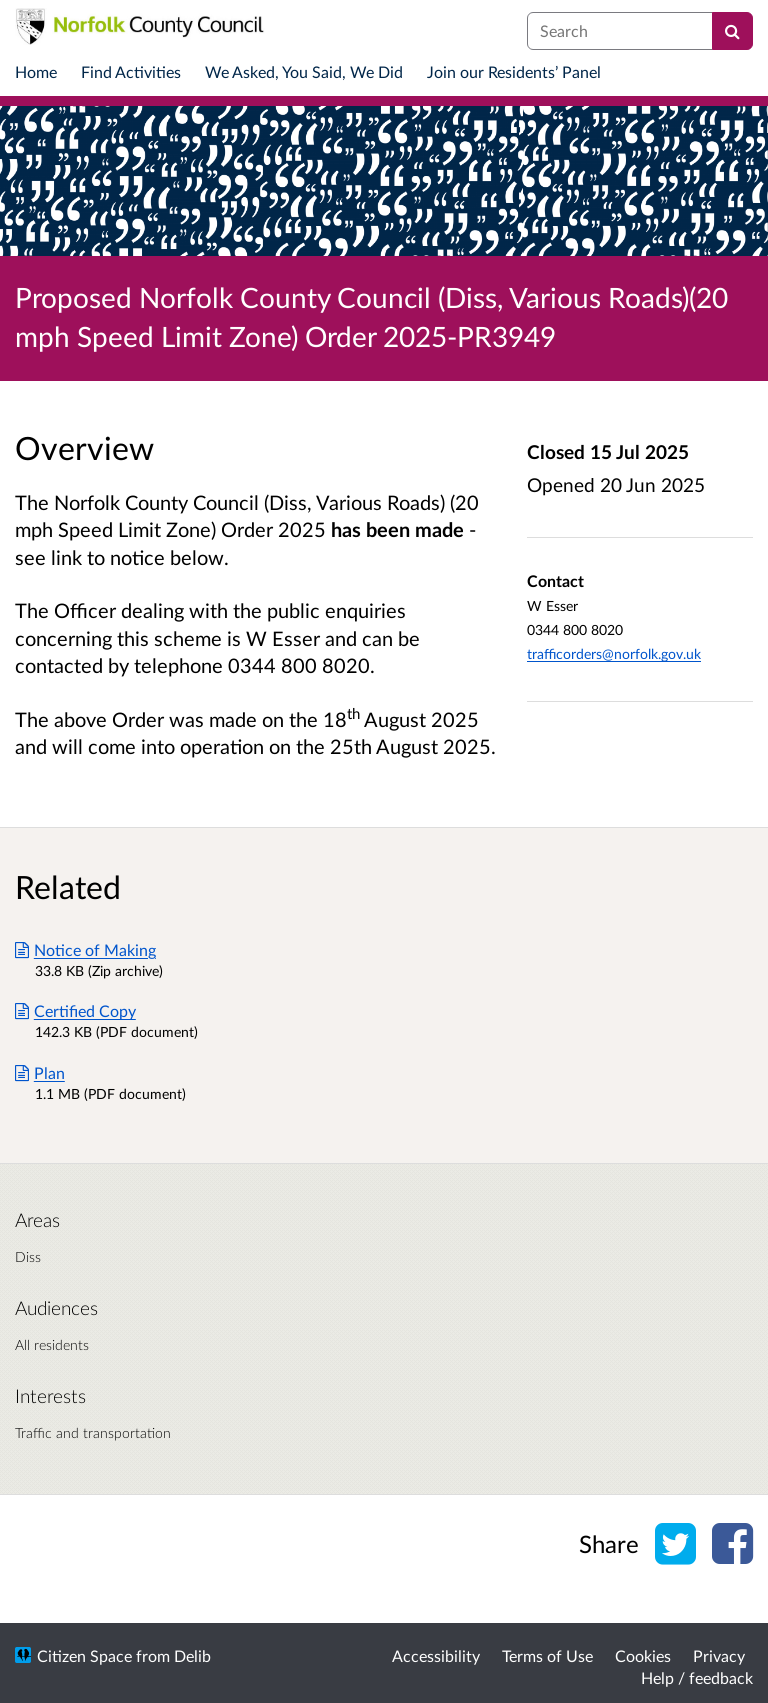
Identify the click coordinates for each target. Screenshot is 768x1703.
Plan (40, 1072)
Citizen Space (84, 1655)
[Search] (732, 31)
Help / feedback (697, 1677)
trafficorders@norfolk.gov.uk (614, 653)
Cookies (643, 1655)
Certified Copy (75, 1010)
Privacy (719, 1655)
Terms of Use (547, 1655)
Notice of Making (85, 949)
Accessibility (436, 1655)
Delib (192, 1655)
